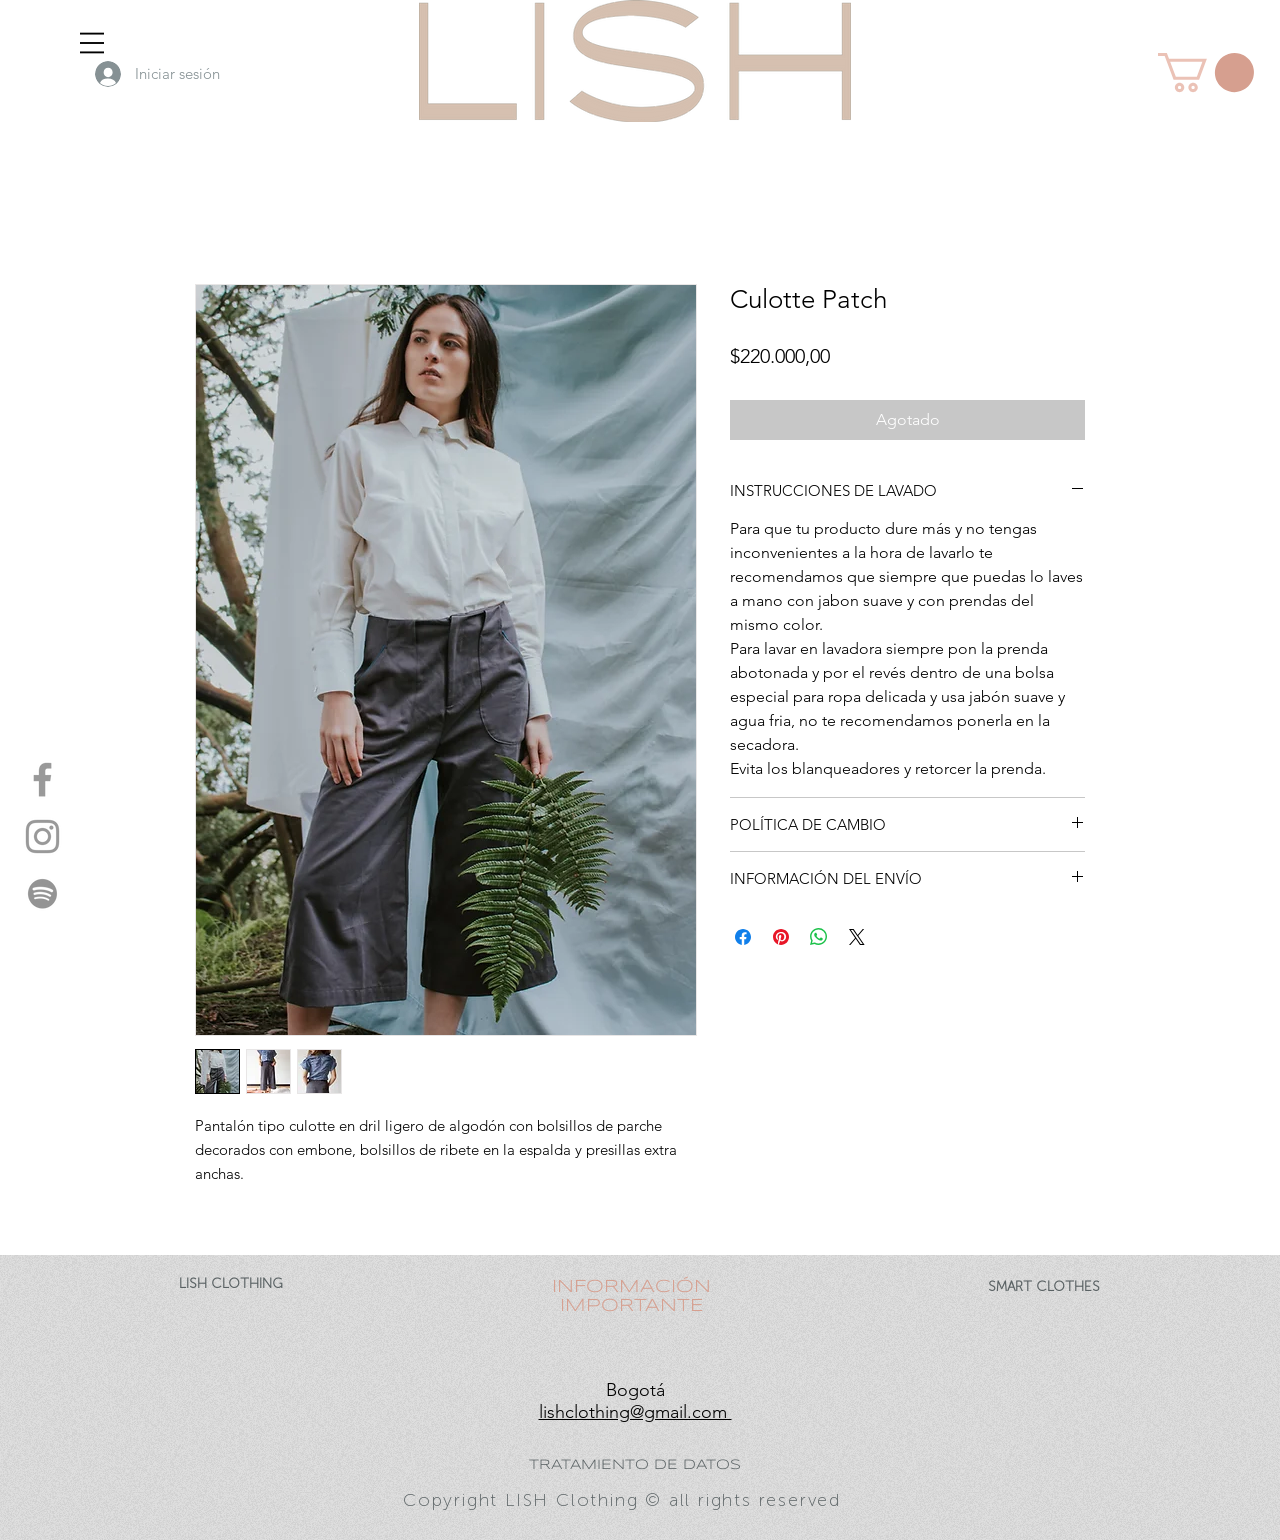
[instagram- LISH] (42, 836)
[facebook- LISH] (42, 779)
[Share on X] (857, 937)
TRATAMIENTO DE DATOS (635, 1465)
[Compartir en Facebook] (743, 937)
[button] (92, 43)
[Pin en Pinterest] (781, 937)
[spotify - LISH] (42, 893)
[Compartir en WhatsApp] (819, 937)
